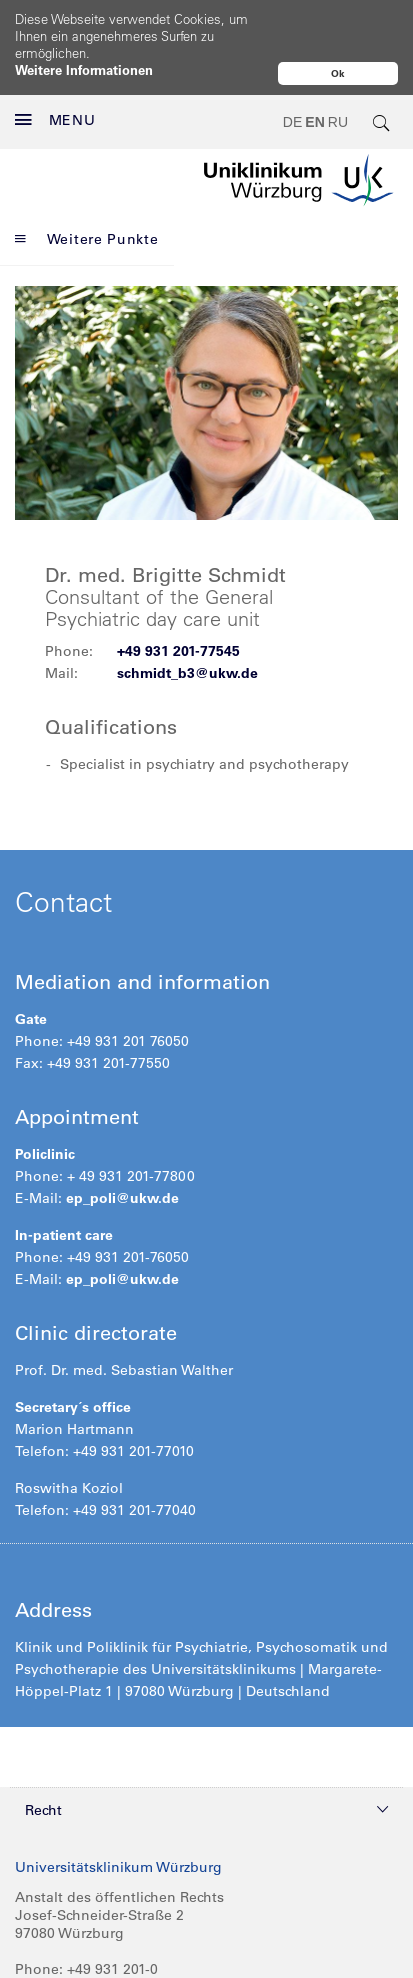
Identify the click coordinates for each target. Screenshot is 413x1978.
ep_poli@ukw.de (122, 1156)
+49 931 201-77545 (178, 609)
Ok (338, 73)
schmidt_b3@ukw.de (187, 631)
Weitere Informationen (84, 69)
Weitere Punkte (87, 197)
